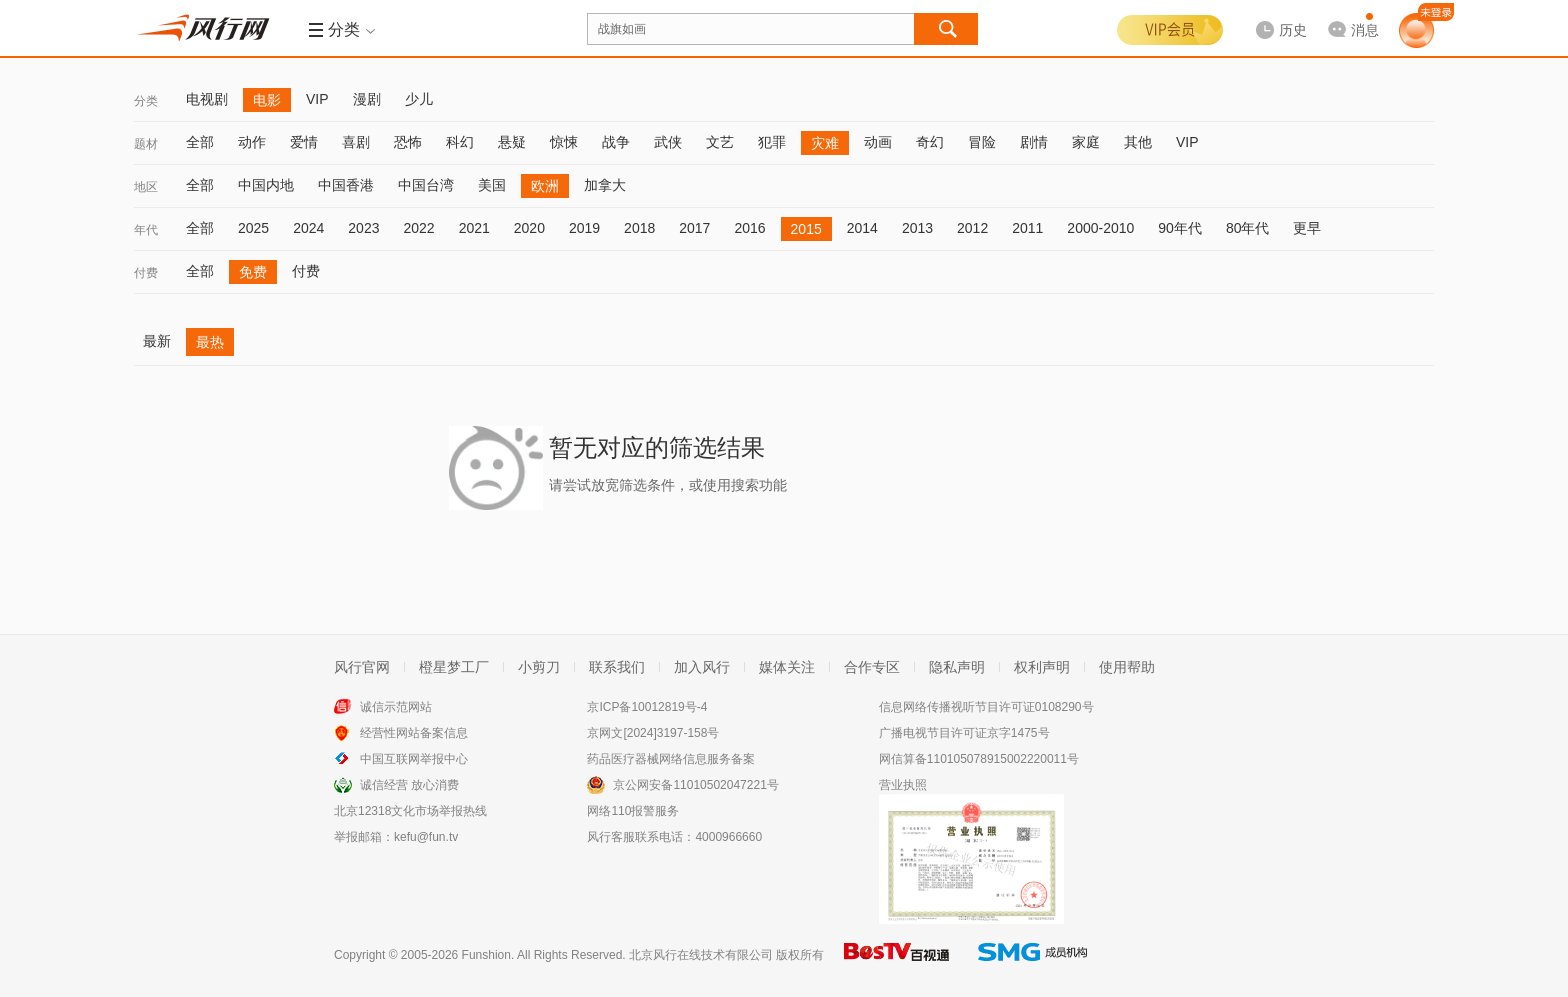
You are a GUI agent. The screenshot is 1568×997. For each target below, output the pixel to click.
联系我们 (617, 667)
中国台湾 (426, 185)
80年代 (1248, 228)
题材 (146, 144)
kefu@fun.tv (426, 837)
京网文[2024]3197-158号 (653, 733)
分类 (146, 101)
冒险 (982, 142)
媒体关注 (787, 667)
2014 (862, 228)
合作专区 (872, 667)
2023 (363, 228)
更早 (1307, 228)
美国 (492, 185)
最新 (157, 341)
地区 (146, 187)
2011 (1027, 228)
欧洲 (545, 186)
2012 (972, 228)
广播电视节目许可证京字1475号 (964, 733)
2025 (253, 228)
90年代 (1180, 228)
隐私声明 (957, 667)
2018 (639, 228)
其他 (1138, 142)
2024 (308, 228)
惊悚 (564, 142)
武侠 (668, 142)
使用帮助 (1127, 667)
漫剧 (367, 99)
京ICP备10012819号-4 (647, 707)
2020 (529, 228)
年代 (146, 230)
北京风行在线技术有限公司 (701, 955)
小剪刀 (539, 667)
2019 (584, 228)
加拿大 (605, 185)
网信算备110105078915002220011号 (979, 759)
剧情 (1034, 142)
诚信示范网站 (396, 707)
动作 (252, 142)
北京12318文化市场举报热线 (410, 811)
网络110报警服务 (633, 811)
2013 (917, 228)
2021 (474, 228)
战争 (616, 142)
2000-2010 (1100, 228)
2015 (806, 229)
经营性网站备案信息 (414, 733)
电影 (267, 100)
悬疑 (512, 142)
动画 (878, 142)
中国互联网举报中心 (414, 759)
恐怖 (408, 142)
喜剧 (356, 142)
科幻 (460, 142)
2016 (749, 228)
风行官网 (362, 667)
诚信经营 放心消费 (409, 785)
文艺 (720, 142)
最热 (210, 342)
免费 (253, 272)
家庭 (1086, 142)
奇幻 (930, 142)
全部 (200, 142)
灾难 (825, 143)
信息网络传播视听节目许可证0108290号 (986, 707)
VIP (317, 99)
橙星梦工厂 (454, 667)
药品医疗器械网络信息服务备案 (671, 759)
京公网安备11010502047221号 (695, 785)
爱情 (304, 142)
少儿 (419, 99)
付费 (146, 273)
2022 (418, 228)
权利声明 (1042, 667)
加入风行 (702, 667)
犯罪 (772, 142)
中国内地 (266, 185)
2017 (694, 228)
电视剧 (207, 99)
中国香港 (346, 185)
